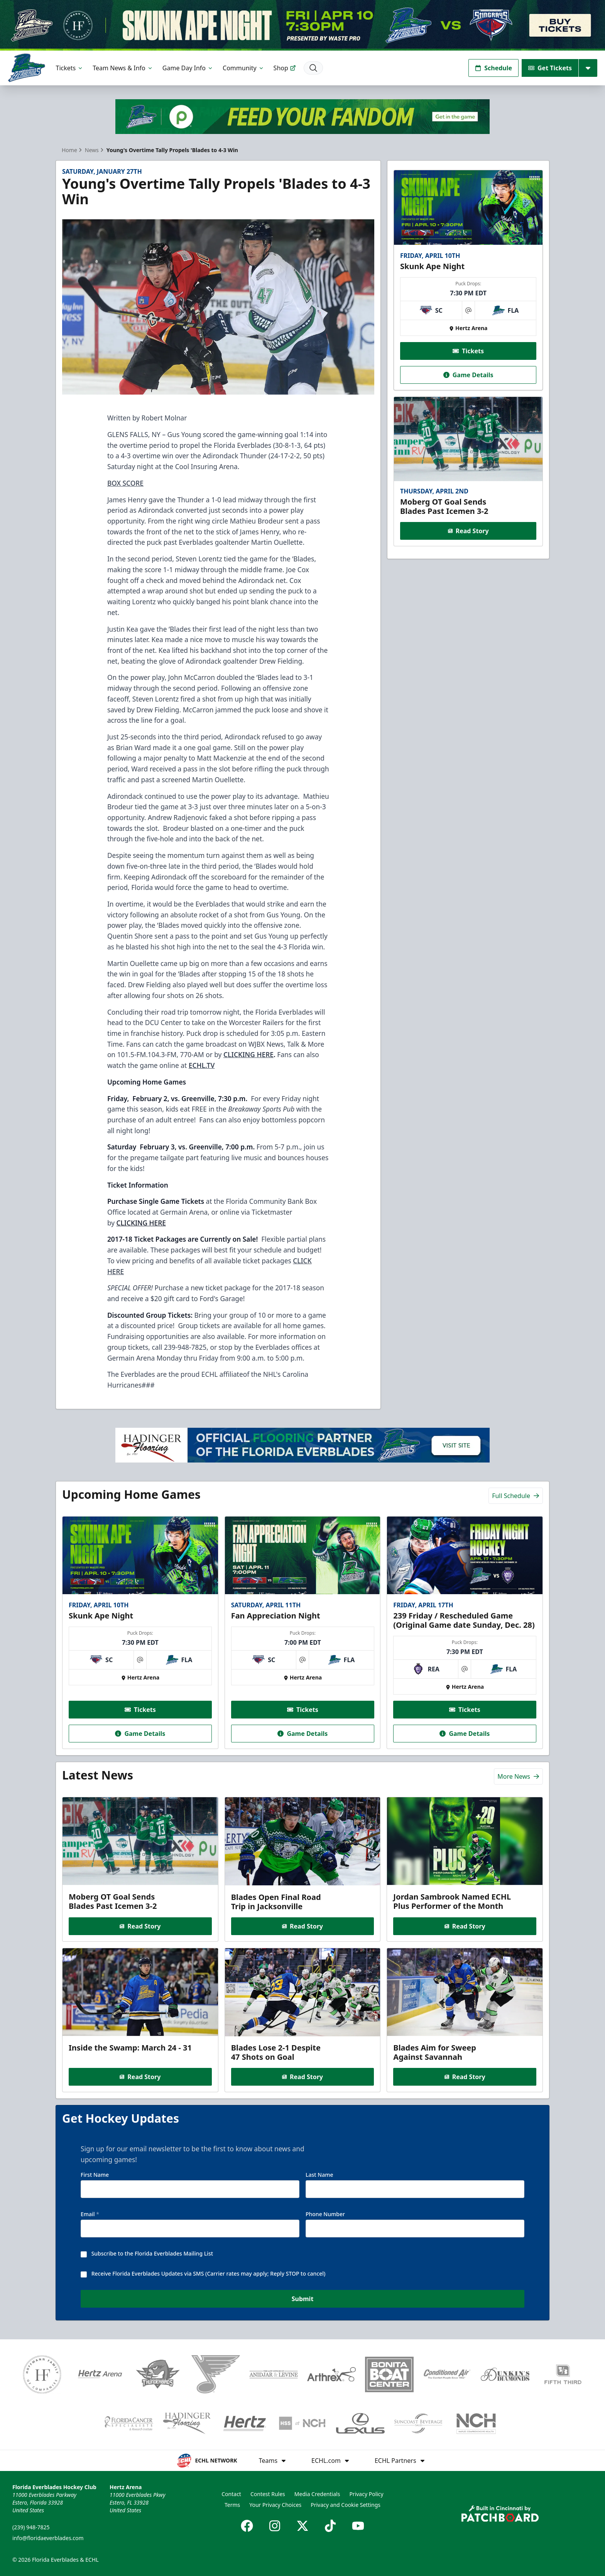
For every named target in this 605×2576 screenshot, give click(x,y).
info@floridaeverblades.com (48, 2538)
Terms (232, 2504)
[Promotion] (302, 25)
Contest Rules (267, 2494)
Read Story (468, 531)
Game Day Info (187, 68)
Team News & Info (123, 68)
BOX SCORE (125, 483)
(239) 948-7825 (31, 2527)
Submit (303, 2299)
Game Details (468, 374)
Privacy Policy (366, 2494)
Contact (231, 2494)
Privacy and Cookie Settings (345, 2504)
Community (243, 68)
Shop (285, 68)
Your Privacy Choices (275, 2504)
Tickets (70, 68)
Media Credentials (317, 2494)
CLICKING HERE (141, 1222)
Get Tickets (550, 68)
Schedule (493, 68)
